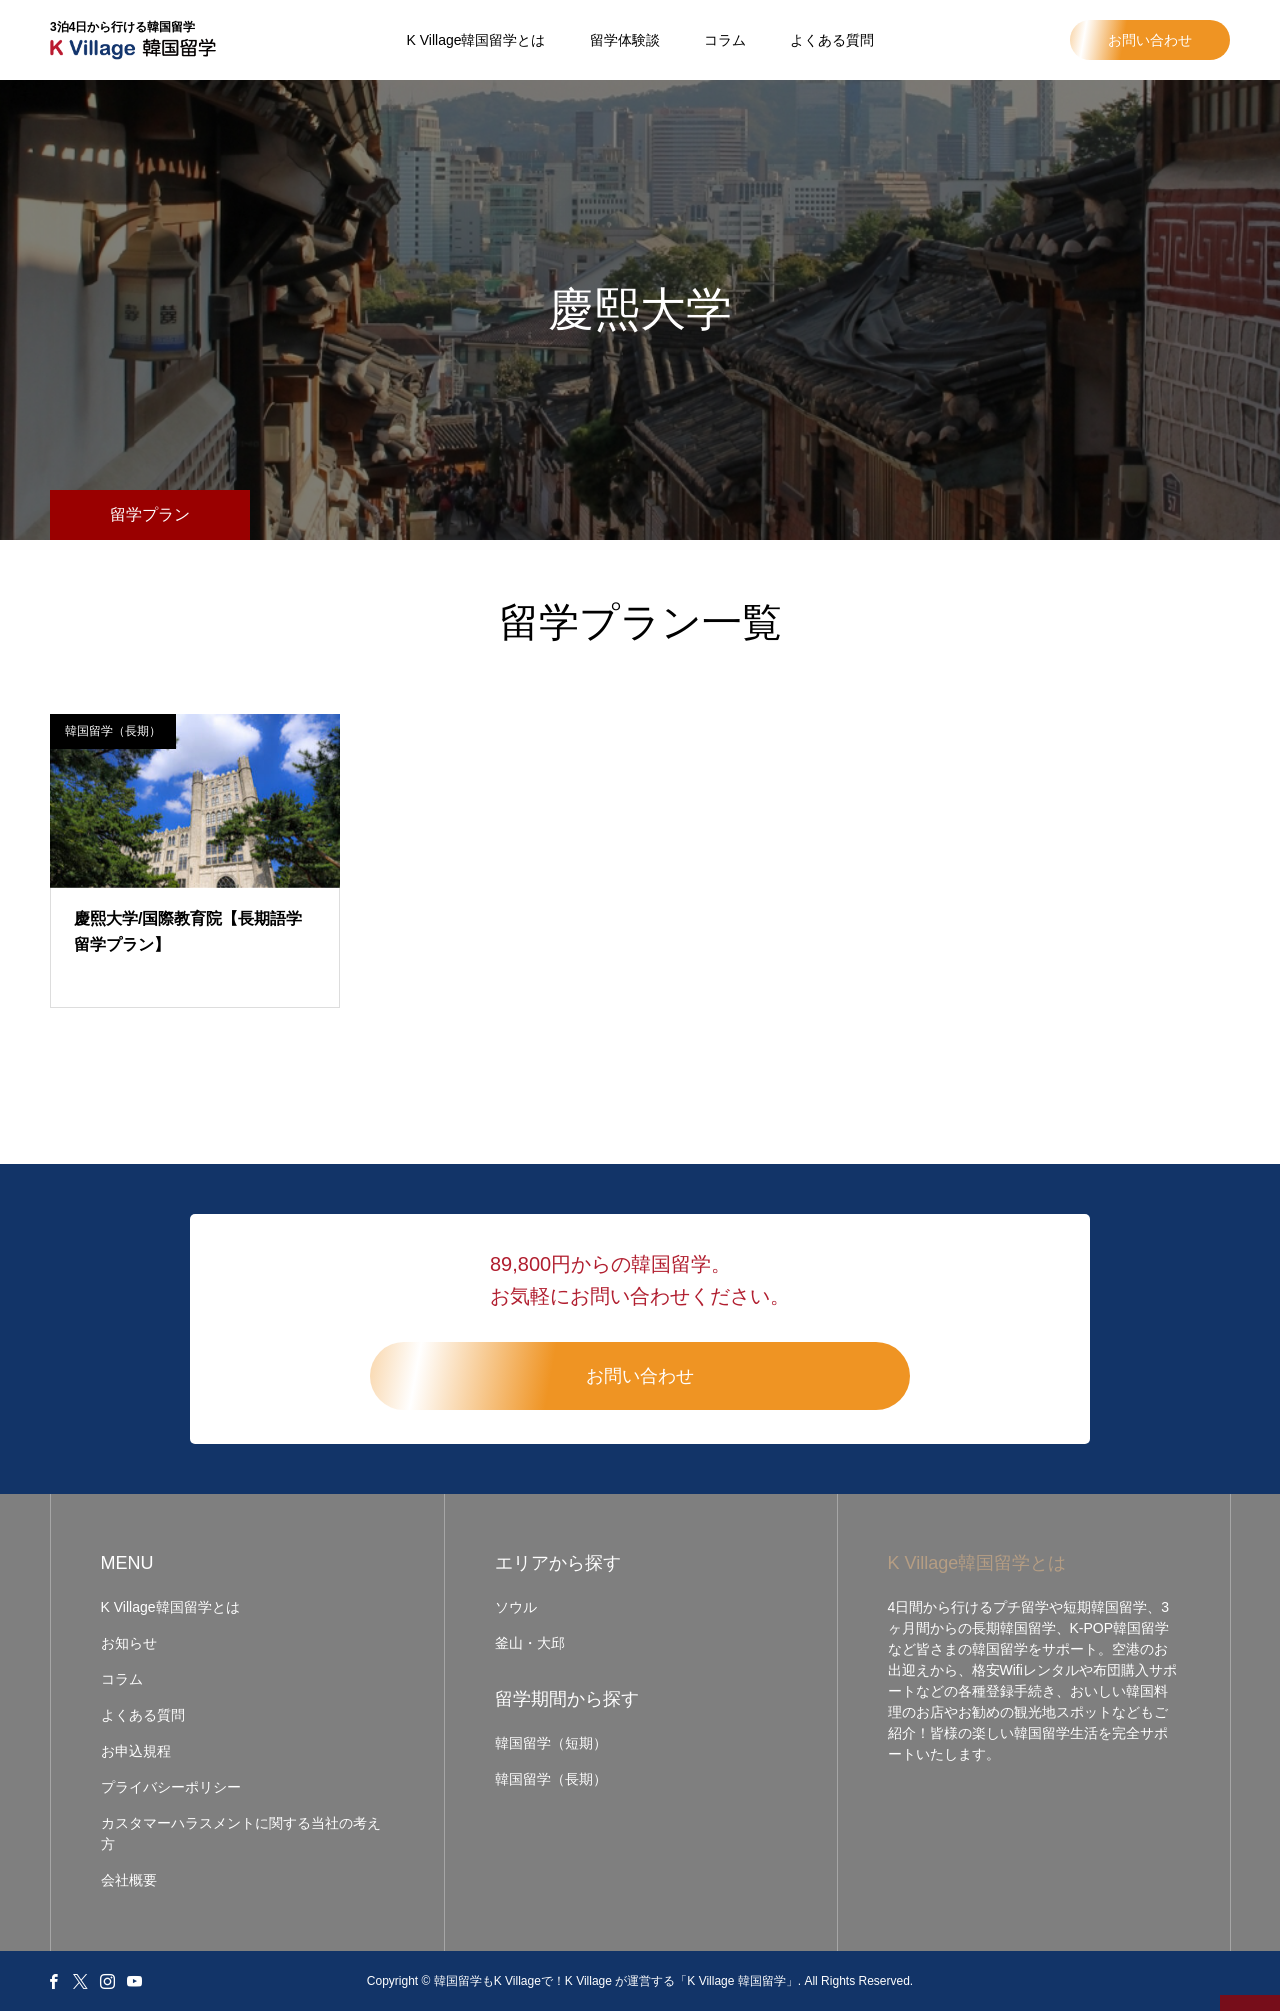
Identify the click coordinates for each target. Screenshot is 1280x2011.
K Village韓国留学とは (475, 40)
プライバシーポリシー (171, 1787)
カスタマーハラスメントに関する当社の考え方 (241, 1833)
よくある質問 (832, 40)
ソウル (516, 1607)
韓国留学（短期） (551, 1743)
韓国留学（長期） (113, 731)
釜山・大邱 (530, 1643)
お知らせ (129, 1643)
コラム (725, 40)
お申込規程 (136, 1751)
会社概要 (129, 1880)
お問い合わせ (1150, 40)
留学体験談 (625, 40)
